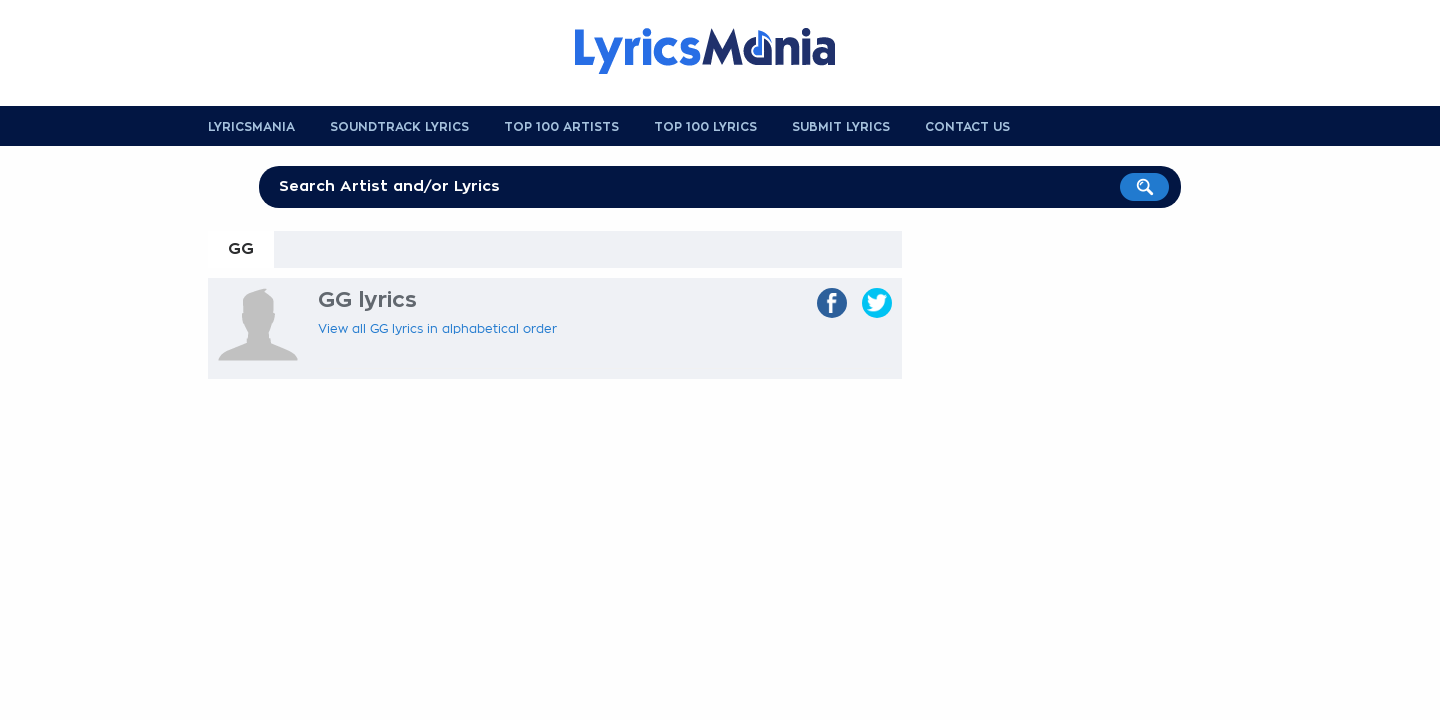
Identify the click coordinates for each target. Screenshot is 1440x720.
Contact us (967, 127)
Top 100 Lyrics (705, 127)
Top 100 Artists (561, 127)
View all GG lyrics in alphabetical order (437, 329)
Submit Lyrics (841, 127)
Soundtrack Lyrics (399, 127)
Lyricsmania (251, 127)
